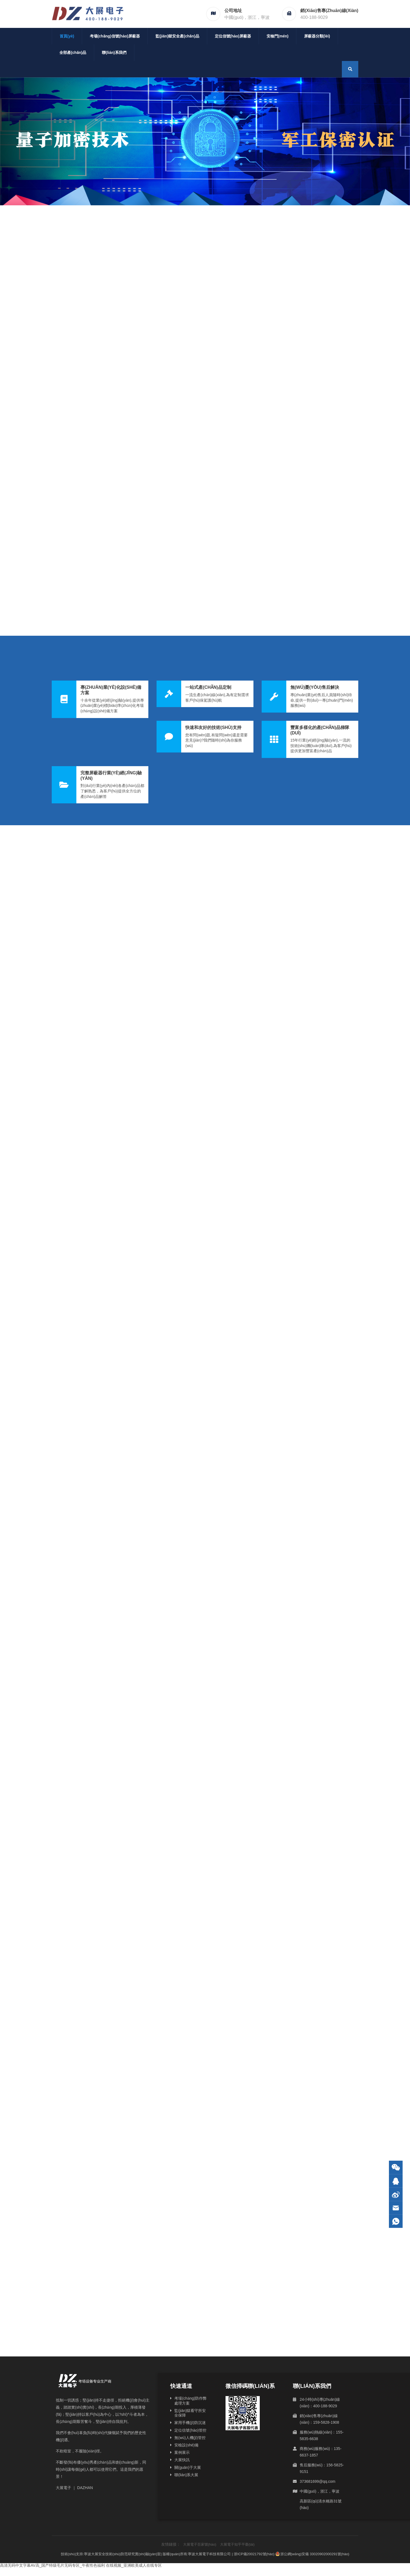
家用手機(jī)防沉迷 (190, 2422)
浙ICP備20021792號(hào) (254, 2554)
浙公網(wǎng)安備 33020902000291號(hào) (313, 2554)
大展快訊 (182, 2460)
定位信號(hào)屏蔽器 (233, 36)
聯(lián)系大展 (186, 2475)
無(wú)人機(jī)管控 (190, 2437)
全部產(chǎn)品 (72, 52)
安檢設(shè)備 (186, 2445)
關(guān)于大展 (187, 2467)
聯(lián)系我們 (114, 52)
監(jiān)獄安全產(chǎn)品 (177, 36)
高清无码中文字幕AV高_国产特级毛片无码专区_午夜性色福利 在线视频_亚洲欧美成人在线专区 (81, 2565)
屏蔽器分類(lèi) (317, 36)
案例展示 (182, 2452)
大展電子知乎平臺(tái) (237, 2544)
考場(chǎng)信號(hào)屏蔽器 (115, 36)
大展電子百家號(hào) (199, 2544)
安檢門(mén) (277, 36)
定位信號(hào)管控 (190, 2430)
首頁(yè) (67, 36)
